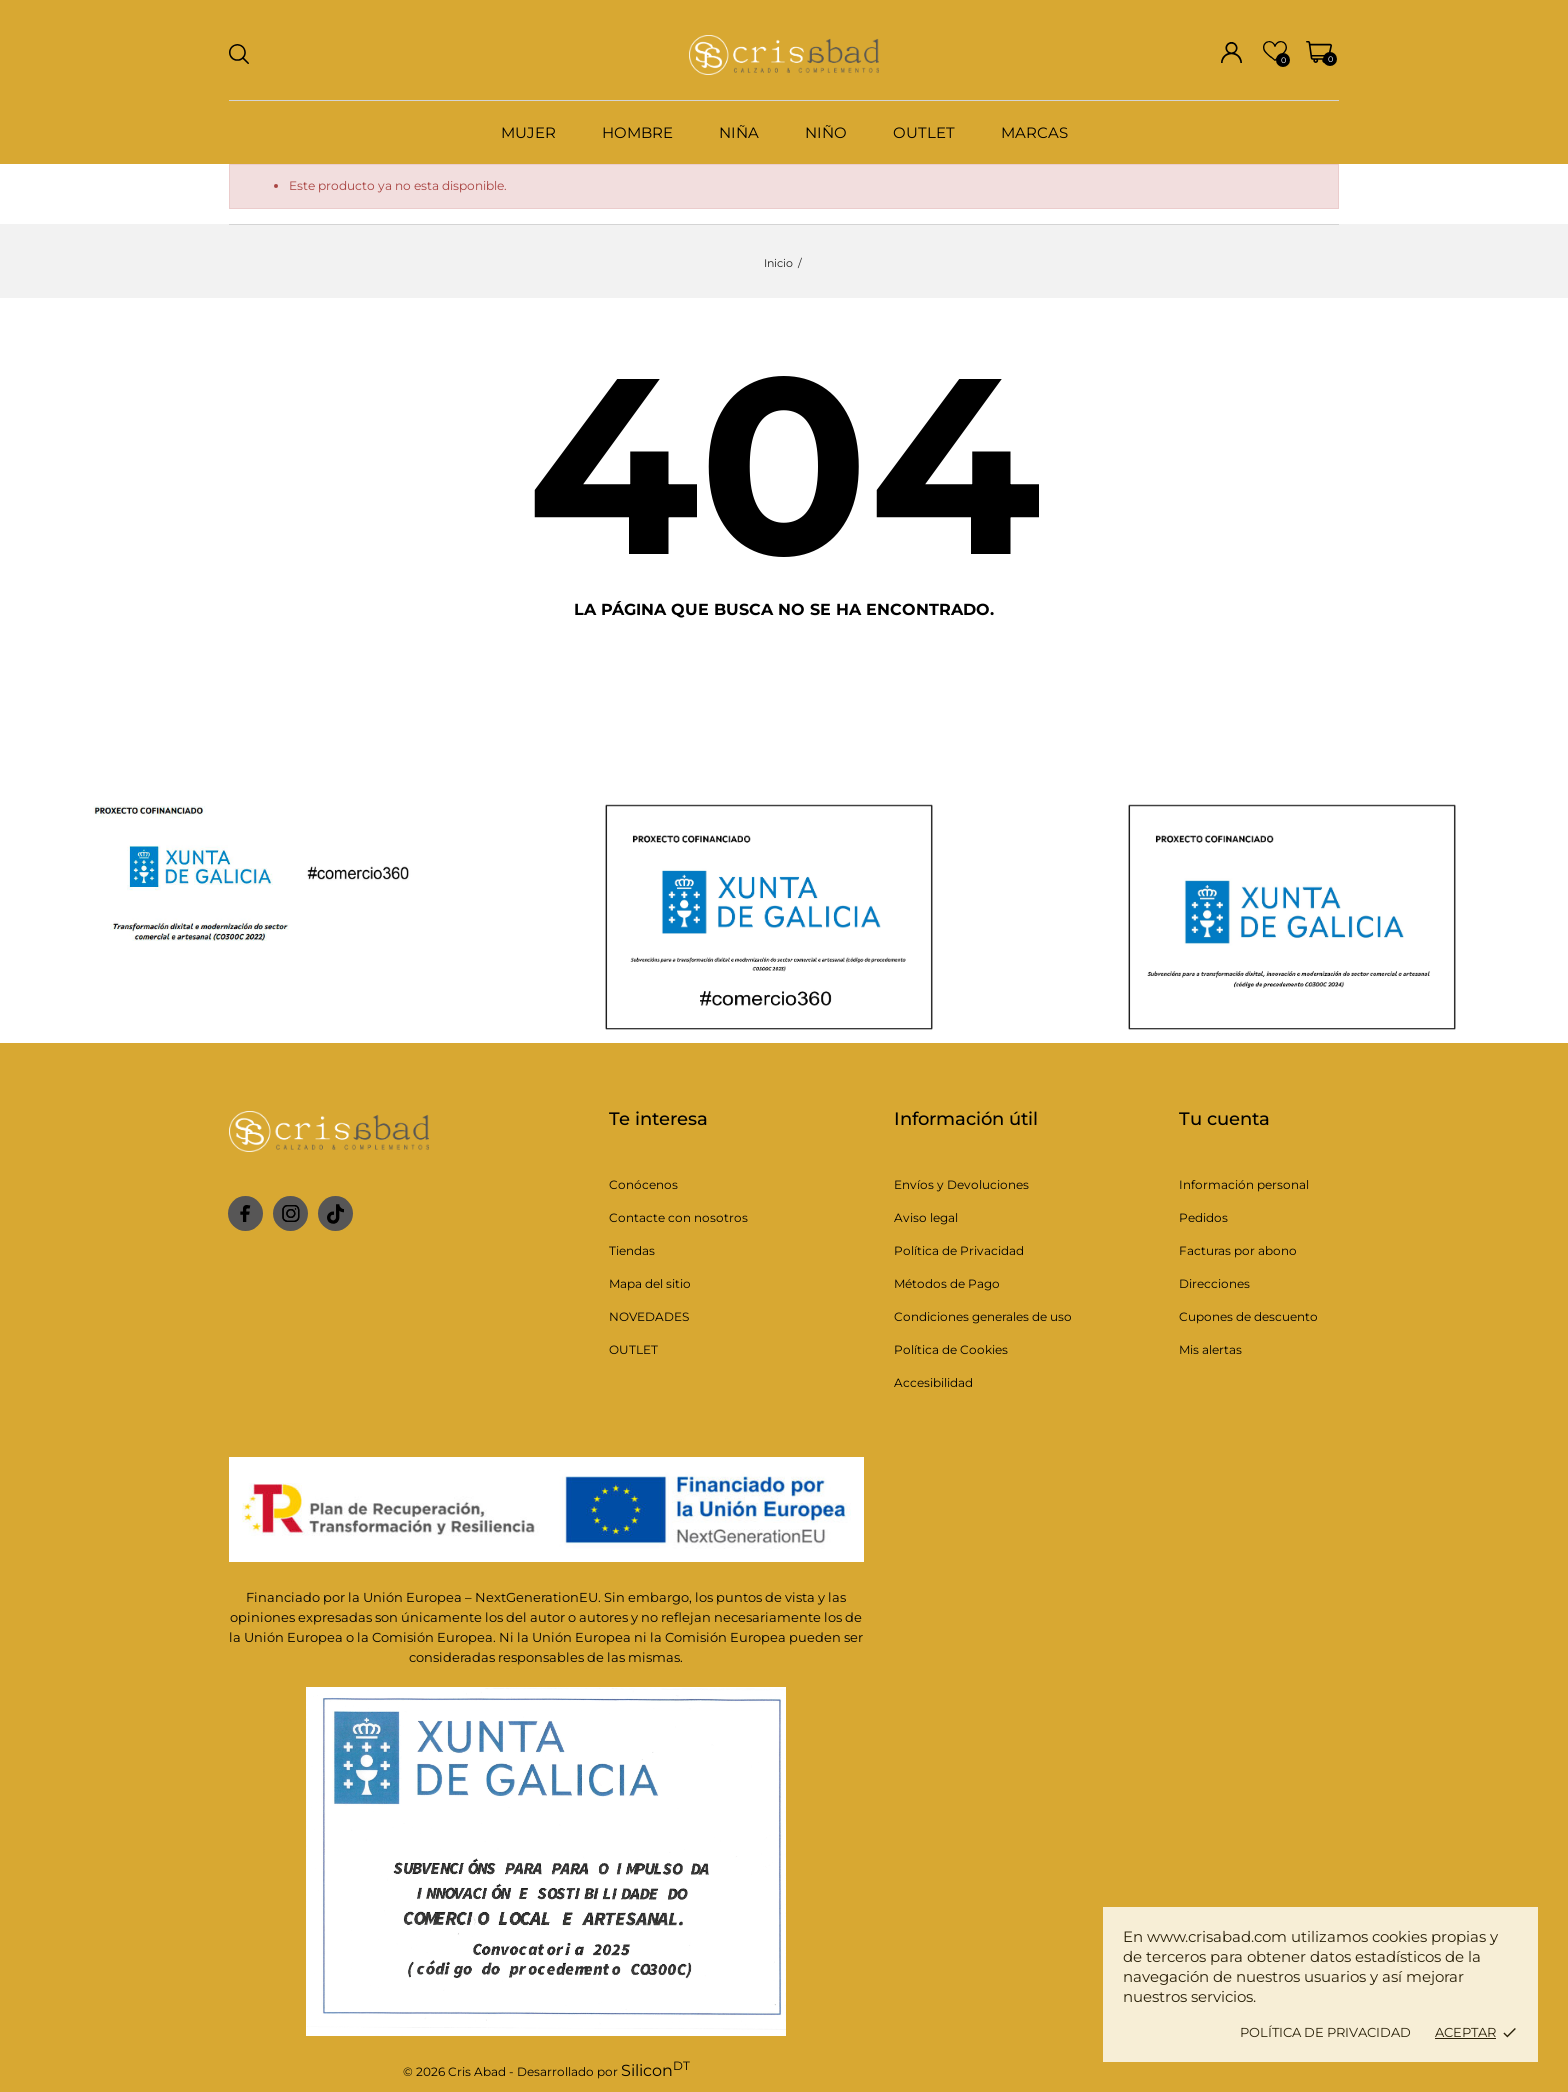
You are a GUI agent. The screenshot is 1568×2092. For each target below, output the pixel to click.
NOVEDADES (649, 1316)
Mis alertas (1210, 1349)
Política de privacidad (1325, 2032)
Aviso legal (926, 1217)
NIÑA (739, 132)
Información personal (1244, 1184)
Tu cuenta (1224, 1119)
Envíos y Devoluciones (961, 1184)
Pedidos (1203, 1217)
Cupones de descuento (1248, 1316)
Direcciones (1214, 1283)
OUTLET (924, 132)
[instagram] (291, 1213)
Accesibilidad (933, 1382)
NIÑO (826, 132)
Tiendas (632, 1250)
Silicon (655, 2070)
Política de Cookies (951, 1349)
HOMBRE (637, 132)
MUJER (528, 132)
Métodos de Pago (947, 1283)
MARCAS (1034, 132)
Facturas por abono (1238, 1250)
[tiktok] (335, 1214)
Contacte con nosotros (678, 1217)
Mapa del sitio (650, 1283)
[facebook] (245, 1213)
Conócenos (643, 1184)
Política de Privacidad (959, 1250)
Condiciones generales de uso (983, 1316)
